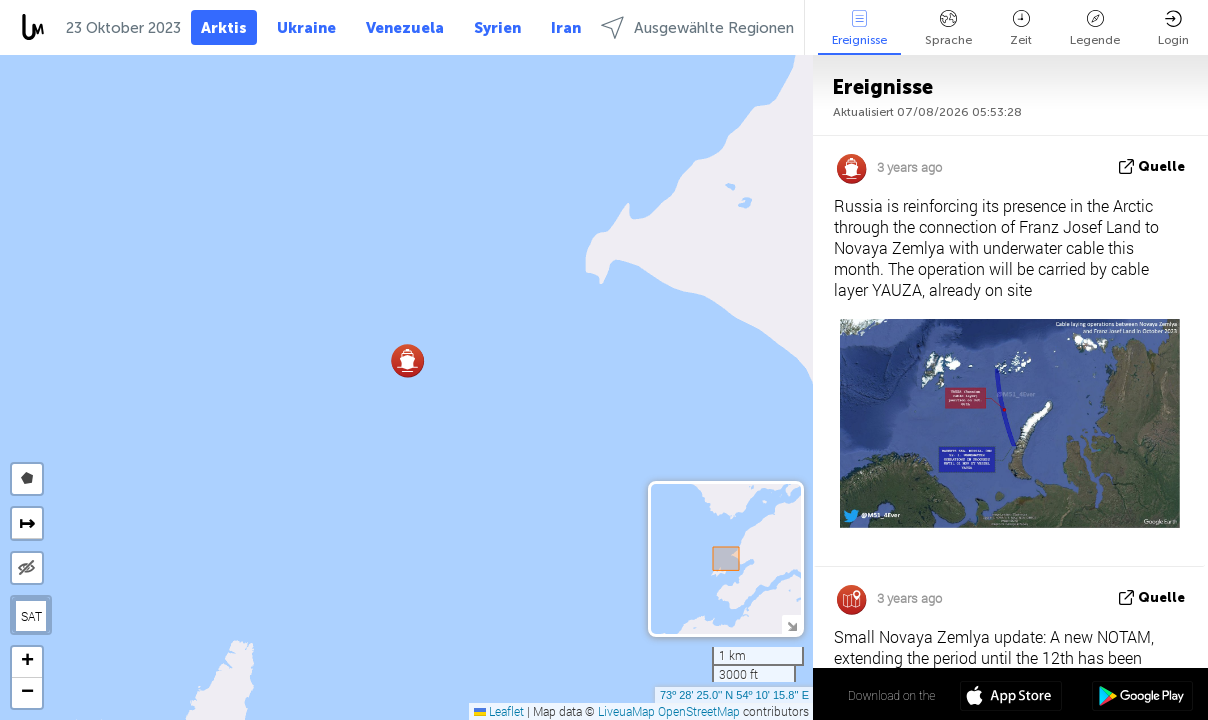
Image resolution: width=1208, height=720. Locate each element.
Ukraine (306, 28)
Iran (566, 28)
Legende (1095, 28)
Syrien (497, 28)
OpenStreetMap (699, 711)
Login (1173, 28)
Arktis (224, 28)
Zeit (1021, 28)
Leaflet (499, 711)
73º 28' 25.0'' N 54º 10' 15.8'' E (734, 695)
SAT (31, 616)
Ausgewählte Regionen (697, 27)
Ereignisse (859, 28)
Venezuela (405, 28)
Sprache (948, 28)
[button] (407, 360)
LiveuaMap (626, 711)
